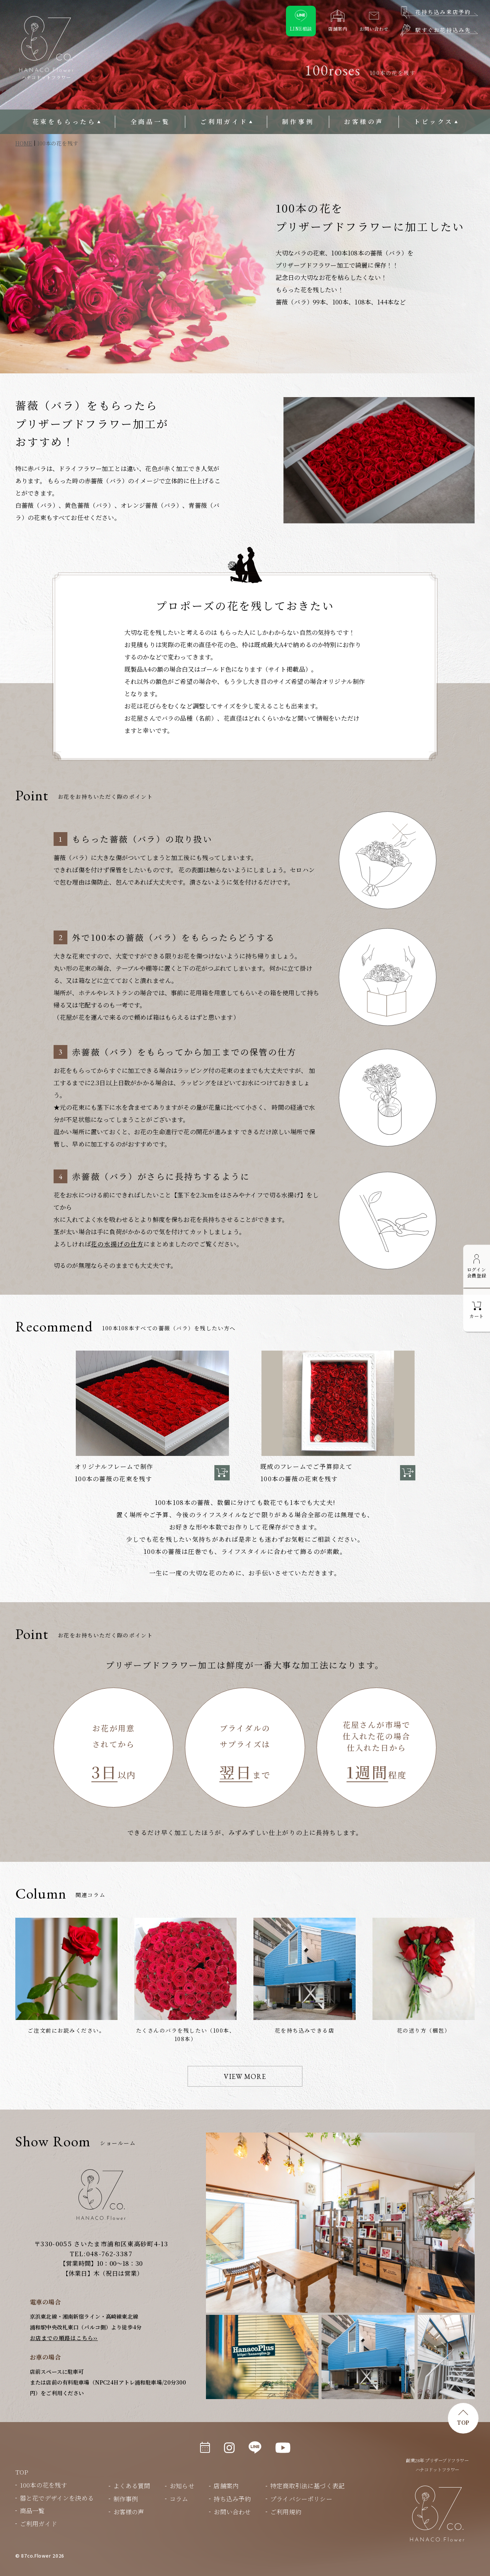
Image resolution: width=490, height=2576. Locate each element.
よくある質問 (131, 2485)
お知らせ (182, 2485)
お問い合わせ (232, 2511)
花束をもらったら (64, 121)
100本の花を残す (43, 2485)
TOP (463, 2422)
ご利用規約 (285, 2511)
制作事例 (298, 121)
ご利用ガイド (224, 121)
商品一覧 (32, 2510)
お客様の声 (364, 121)
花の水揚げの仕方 (117, 1244)
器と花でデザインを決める (57, 2498)
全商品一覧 (150, 121)
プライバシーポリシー (301, 2498)
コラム (179, 2498)
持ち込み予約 (232, 2498)
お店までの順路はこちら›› (64, 2338)
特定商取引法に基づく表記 (307, 2485)
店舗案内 (226, 2485)
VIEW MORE (245, 2076)
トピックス (433, 121)
